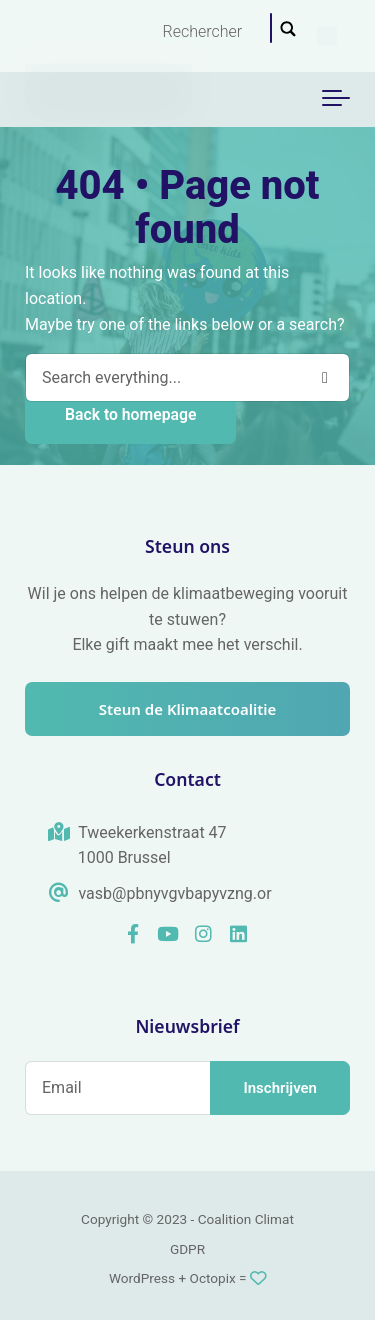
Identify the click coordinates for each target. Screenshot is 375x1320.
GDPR (187, 1249)
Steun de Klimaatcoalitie (188, 709)
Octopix (213, 1278)
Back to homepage (130, 414)
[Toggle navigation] (336, 99)
